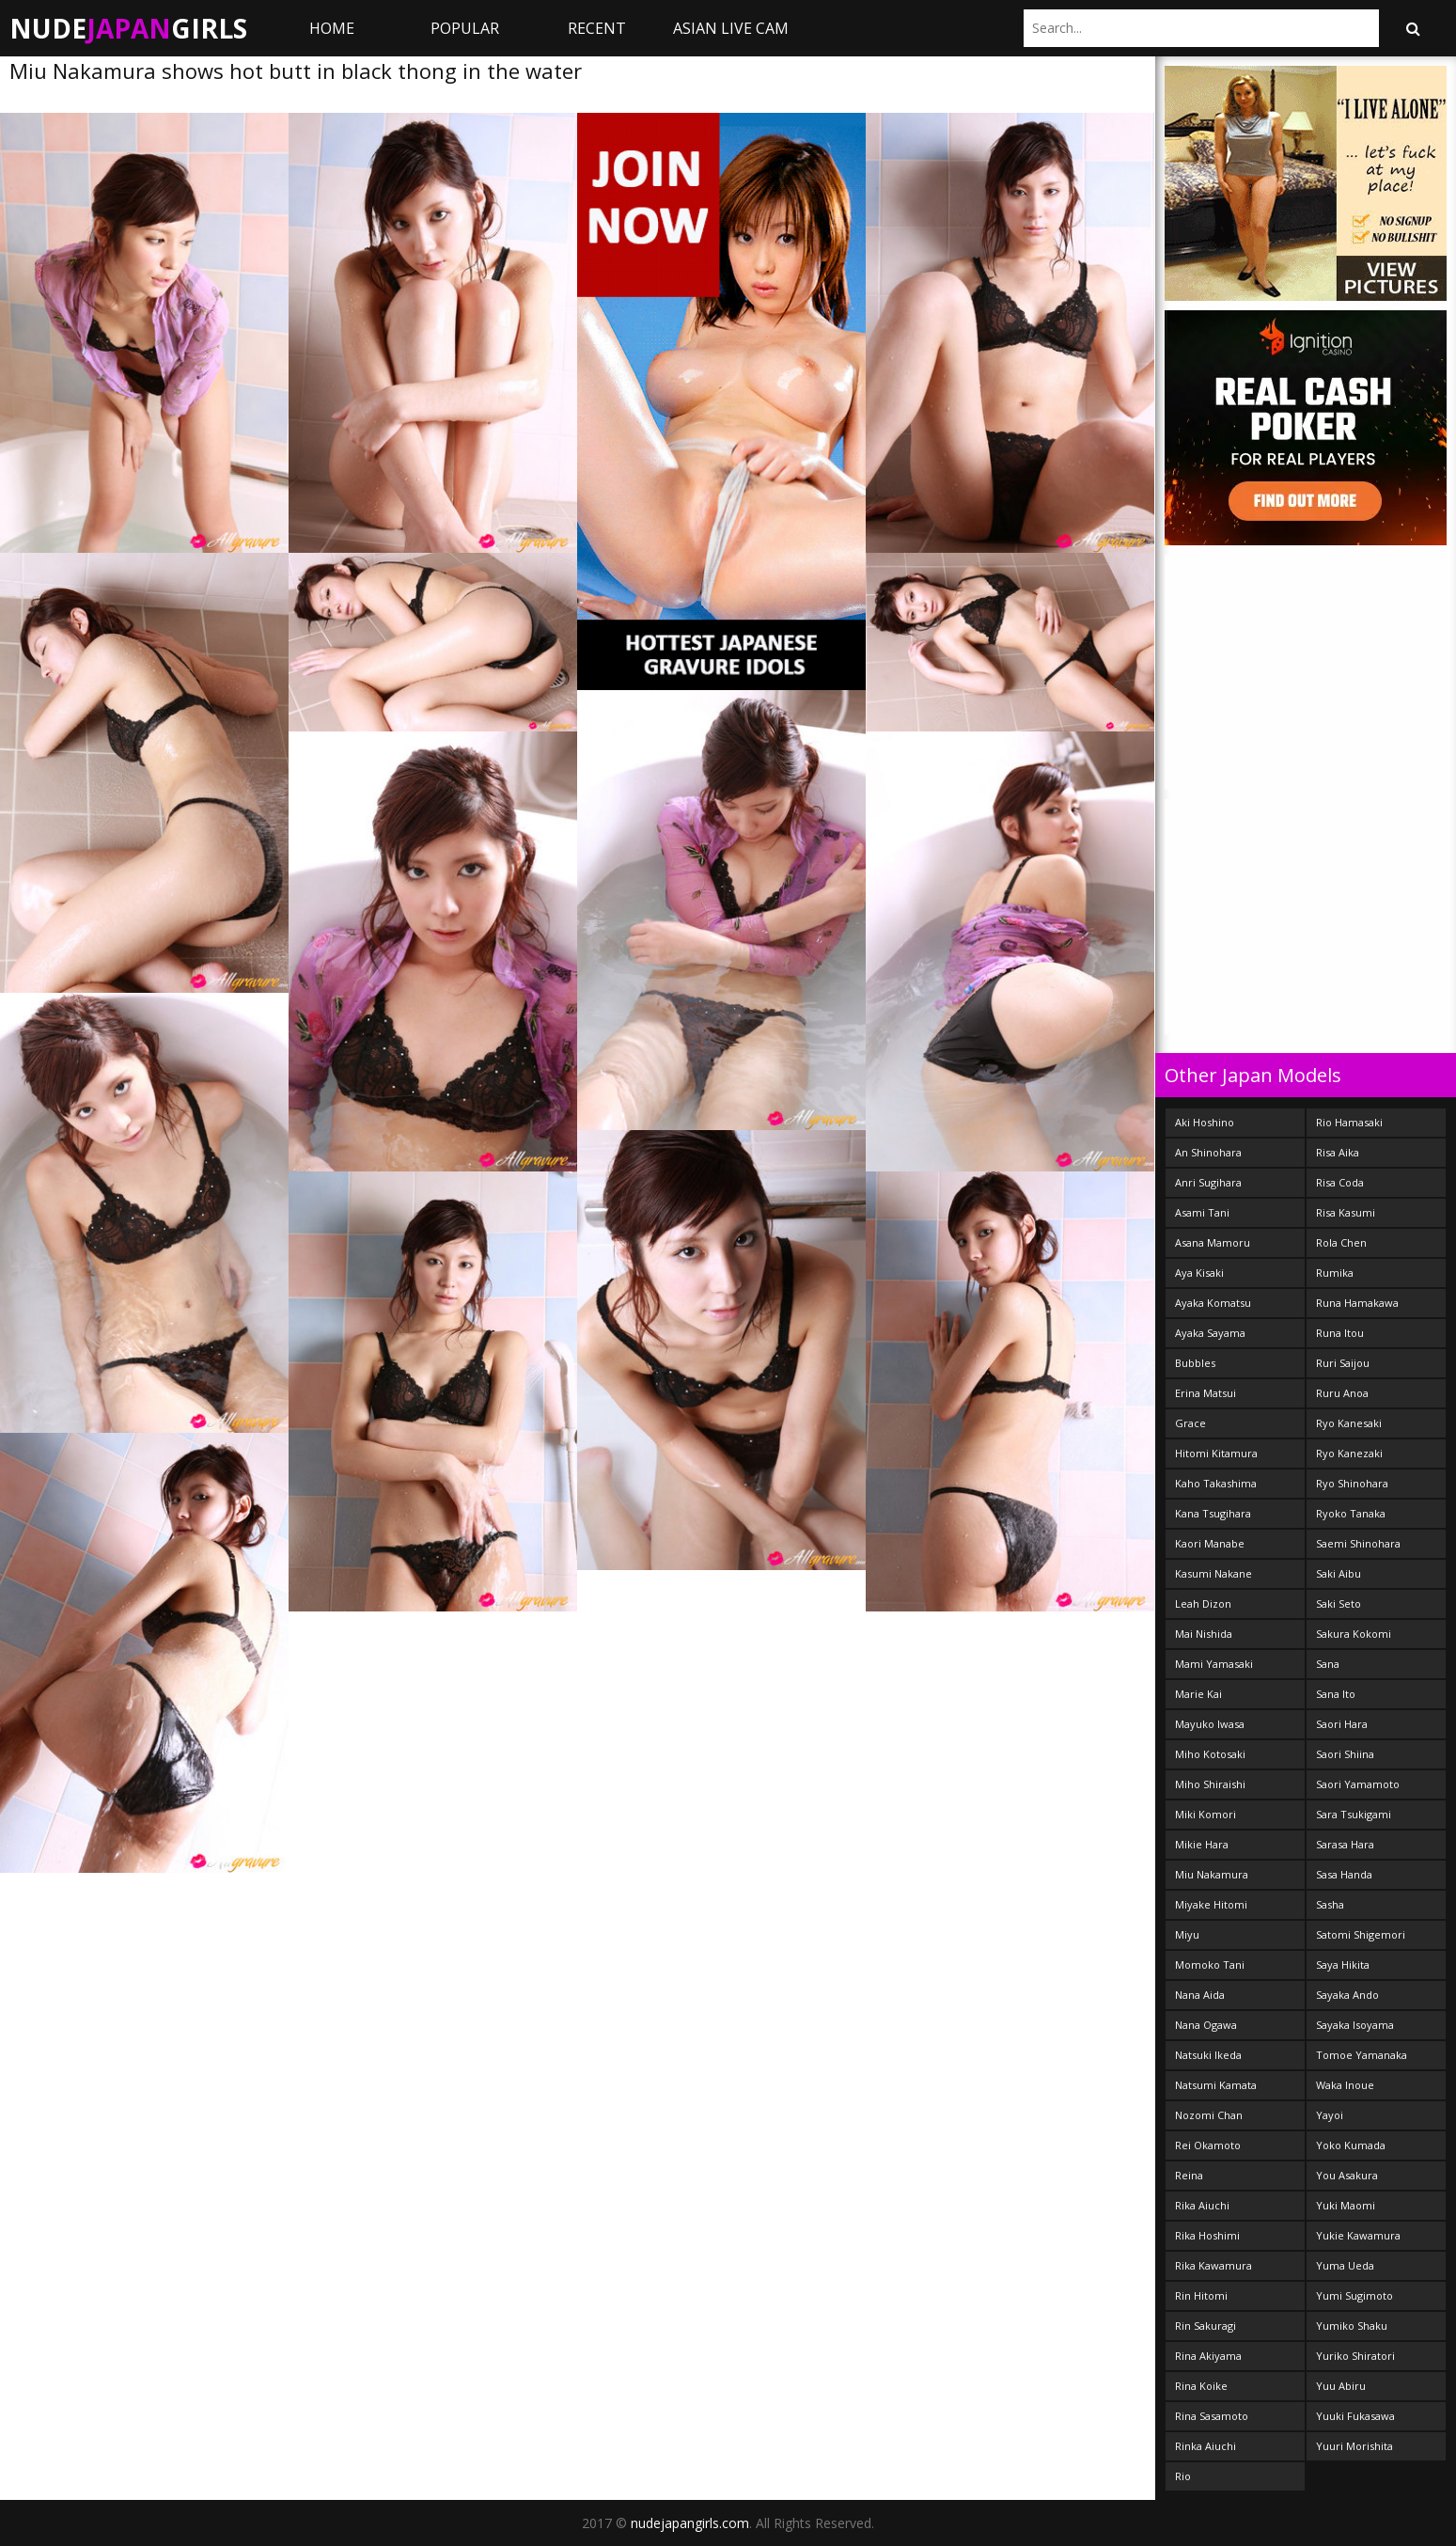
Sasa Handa (1344, 1874)
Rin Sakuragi (1205, 2325)
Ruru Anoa (1342, 1393)
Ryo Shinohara (1352, 1483)
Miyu (1187, 1934)
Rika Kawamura (1213, 2265)
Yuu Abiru (1341, 2386)
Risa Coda (1340, 1182)
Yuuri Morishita (1354, 2446)
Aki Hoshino (1204, 1122)
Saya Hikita (1343, 1964)
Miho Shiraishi (1210, 1784)
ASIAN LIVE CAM (731, 28)
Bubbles (1195, 1363)
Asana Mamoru (1212, 1242)
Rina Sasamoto (1211, 2416)
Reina (1189, 2175)
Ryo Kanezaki (1349, 1453)
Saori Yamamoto (1358, 1784)
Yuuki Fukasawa (1355, 2416)
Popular (465, 28)
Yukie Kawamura (1358, 2235)
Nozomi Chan (1209, 2115)
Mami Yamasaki (1214, 1664)
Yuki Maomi (1345, 2205)
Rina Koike (1201, 2386)
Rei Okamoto (1208, 2145)
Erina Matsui (1205, 1393)
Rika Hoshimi (1207, 2235)
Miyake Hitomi (1211, 1904)
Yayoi (1329, 2115)
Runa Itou (1340, 1333)
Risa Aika (1337, 1152)
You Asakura (1347, 2175)
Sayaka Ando (1347, 1995)
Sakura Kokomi (1353, 1634)
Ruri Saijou (1343, 1363)
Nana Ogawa (1206, 2025)
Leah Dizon (1203, 1603)
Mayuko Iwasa (1210, 1724)
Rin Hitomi (1201, 2295)
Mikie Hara (1202, 1844)
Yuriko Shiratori (1355, 2356)
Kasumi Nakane (1213, 1573)
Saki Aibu (1338, 1573)
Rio (1183, 2476)
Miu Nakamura (1211, 1874)
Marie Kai (1198, 1694)
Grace (1190, 1423)
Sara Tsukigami (1353, 1814)
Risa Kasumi (1345, 1212)
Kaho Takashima (1216, 1483)
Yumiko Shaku (1351, 2325)
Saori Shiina (1345, 1754)
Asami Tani (1202, 1212)
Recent (597, 28)
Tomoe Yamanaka (1361, 2055)
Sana (1327, 1664)
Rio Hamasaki (1349, 1122)
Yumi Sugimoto (1354, 2295)
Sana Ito (1335, 1694)
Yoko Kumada (1351, 2145)
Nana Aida (1200, 1995)
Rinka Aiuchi (1205, 2446)
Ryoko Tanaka (1351, 1513)
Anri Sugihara (1208, 1182)
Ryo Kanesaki (1349, 1423)
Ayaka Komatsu (1213, 1303)
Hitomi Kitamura (1216, 1453)
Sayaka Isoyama (1355, 2025)
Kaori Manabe (1210, 1543)
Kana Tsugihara (1213, 1513)
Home (331, 28)
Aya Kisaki (1199, 1272)
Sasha (1330, 1904)
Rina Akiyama (1208, 2356)
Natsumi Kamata (1216, 2085)
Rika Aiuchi (1202, 2205)
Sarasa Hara (1345, 1844)
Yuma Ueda (1345, 2265)
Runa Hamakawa (1357, 1303)
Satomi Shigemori (1360, 1934)
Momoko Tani (1210, 1964)
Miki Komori (1205, 1814)
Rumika (1335, 1272)
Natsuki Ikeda (1208, 2055)
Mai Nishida (1203, 1634)
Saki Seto (1338, 1603)
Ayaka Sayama (1210, 1333)
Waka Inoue (1345, 2085)
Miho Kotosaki (1210, 1754)
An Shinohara (1208, 1152)
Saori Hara (1342, 1724)
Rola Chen (1341, 1242)
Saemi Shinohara (1358, 1543)
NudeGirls (128, 28)
